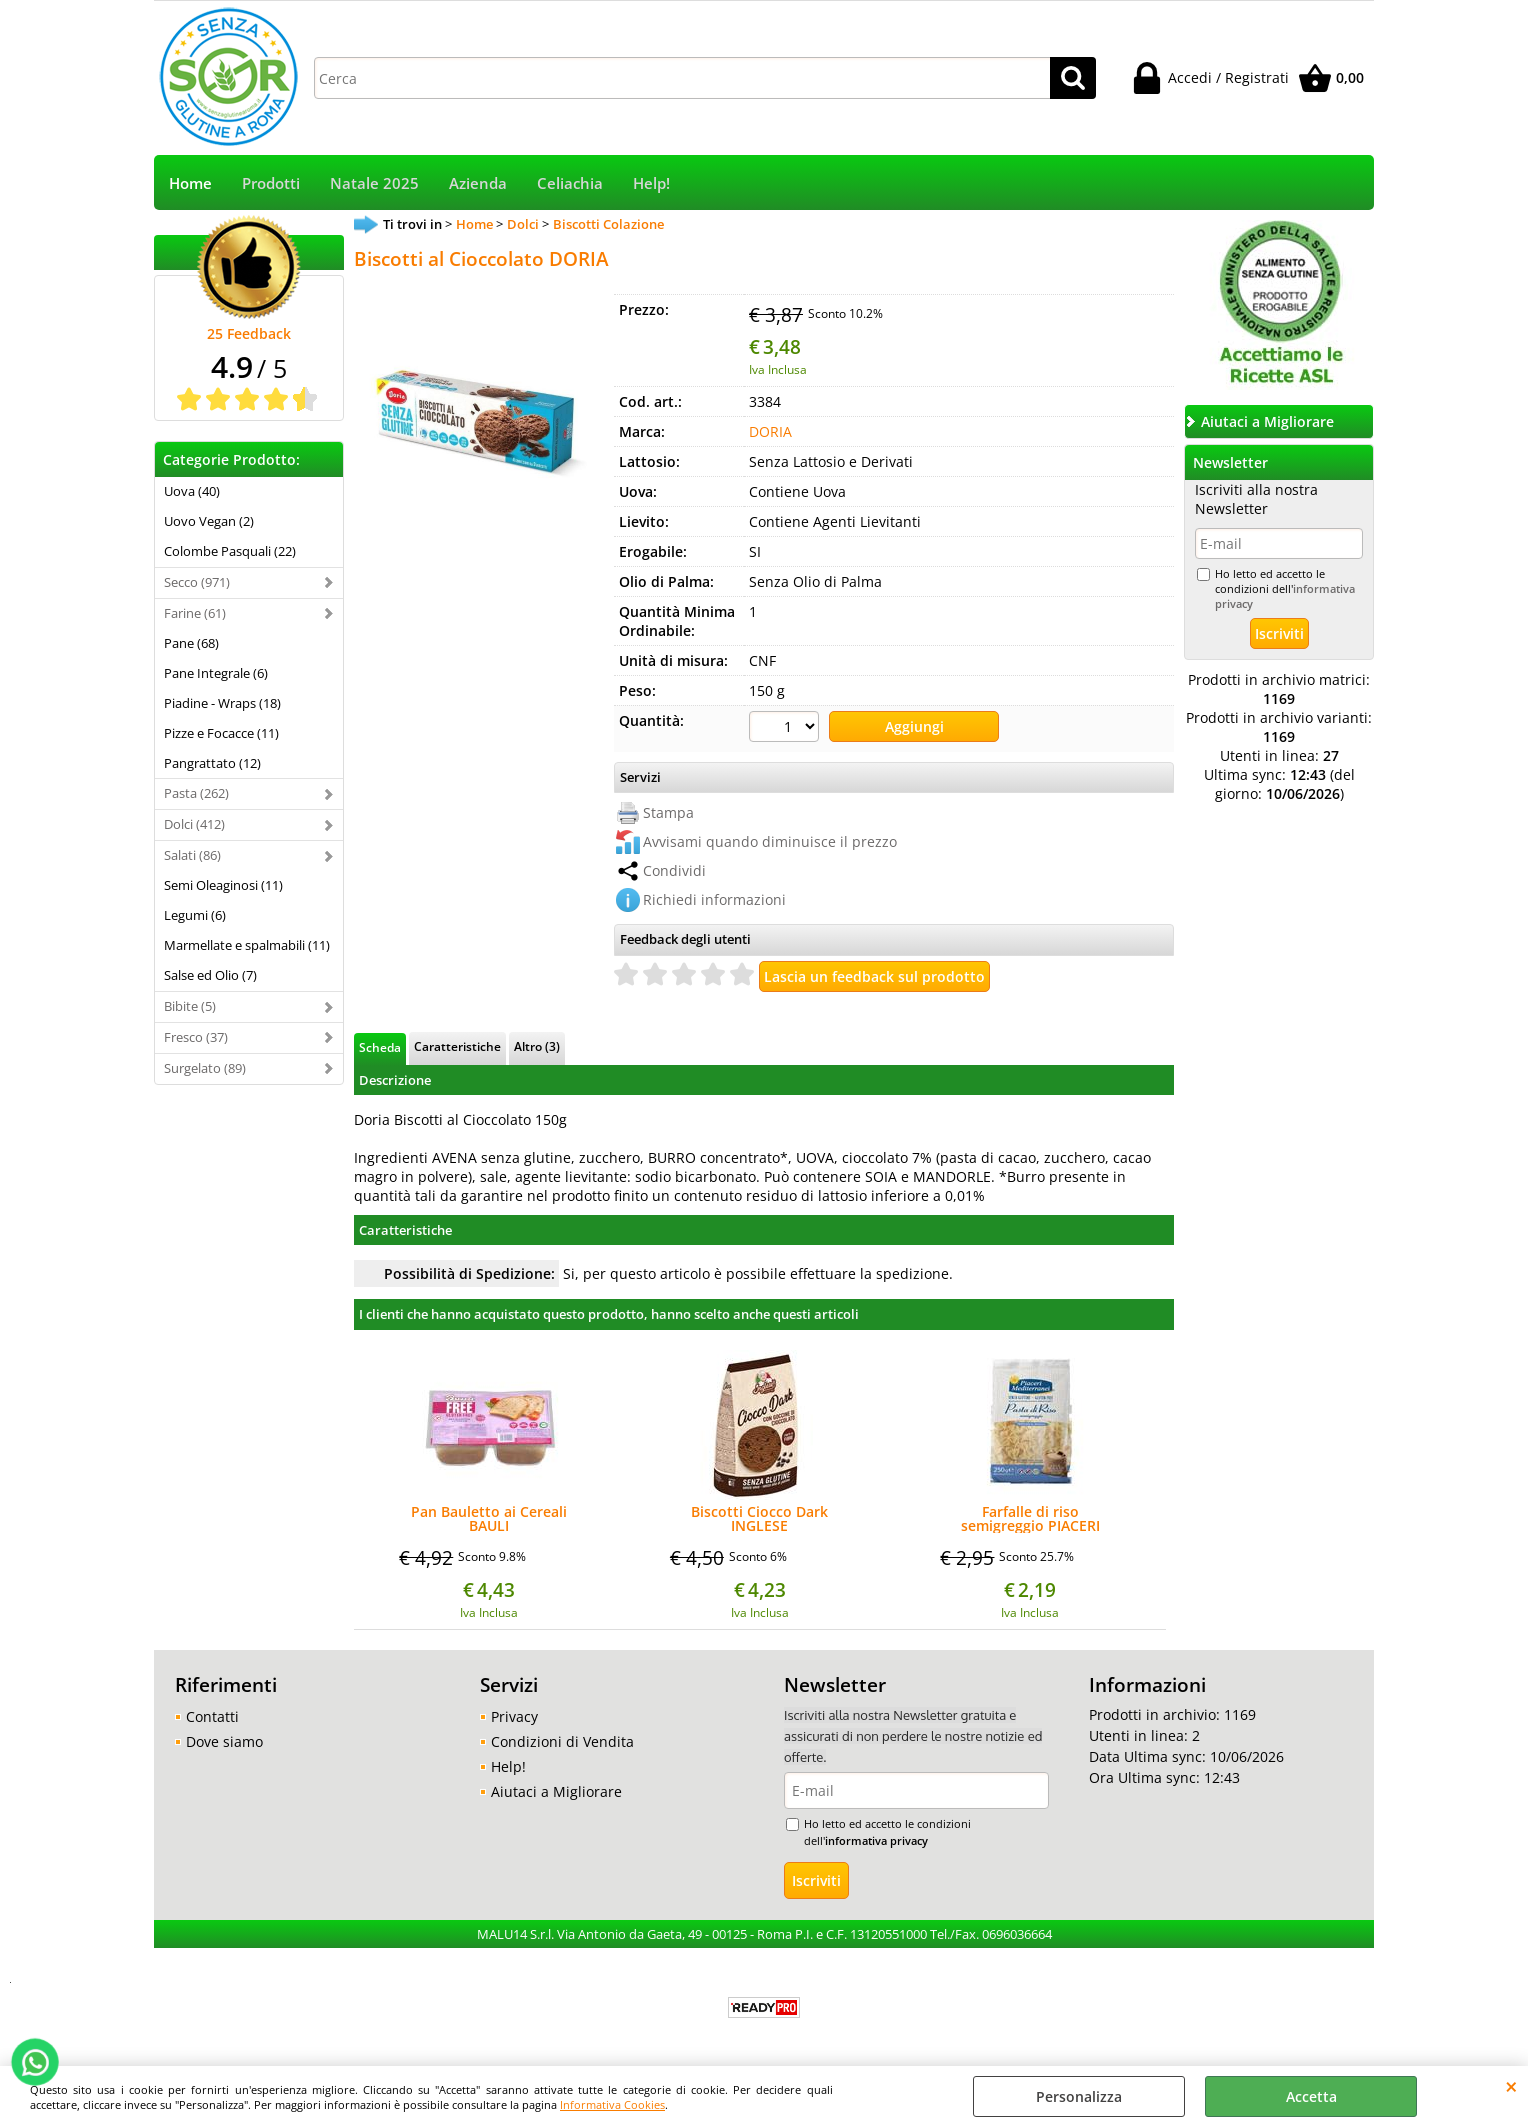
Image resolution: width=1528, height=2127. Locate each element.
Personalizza (1079, 2096)
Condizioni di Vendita (562, 1741)
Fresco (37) (196, 1037)
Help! (651, 183)
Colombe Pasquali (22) (230, 551)
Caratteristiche (457, 1046)
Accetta (1311, 2096)
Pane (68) (191, 643)
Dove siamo (224, 1741)
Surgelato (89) (205, 1068)
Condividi (674, 870)
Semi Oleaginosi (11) (223, 885)
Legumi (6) (195, 915)
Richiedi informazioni (714, 899)
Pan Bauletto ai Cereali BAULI (489, 1519)
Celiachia (570, 183)
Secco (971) (197, 582)
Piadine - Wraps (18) (222, 703)
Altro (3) (537, 1046)
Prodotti (271, 183)
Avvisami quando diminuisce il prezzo (770, 841)
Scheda (380, 1047)
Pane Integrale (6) (216, 673)
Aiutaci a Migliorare (556, 1791)
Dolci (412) (194, 824)
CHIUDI (1511, 2086)
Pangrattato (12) (212, 763)
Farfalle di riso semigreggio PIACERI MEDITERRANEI (1030, 1519)
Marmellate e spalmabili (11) (247, 945)
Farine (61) (195, 613)
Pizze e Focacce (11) (221, 733)
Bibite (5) (190, 1006)
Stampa (668, 812)
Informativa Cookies (612, 2104)
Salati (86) (192, 855)
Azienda (478, 183)
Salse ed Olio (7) (210, 975)
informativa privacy (876, 1840)
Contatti (212, 1716)
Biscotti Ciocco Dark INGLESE (759, 1519)
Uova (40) (192, 491)
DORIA (770, 431)
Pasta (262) (196, 793)
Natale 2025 (374, 183)
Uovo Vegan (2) (209, 521)
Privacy (514, 1716)
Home (190, 183)
